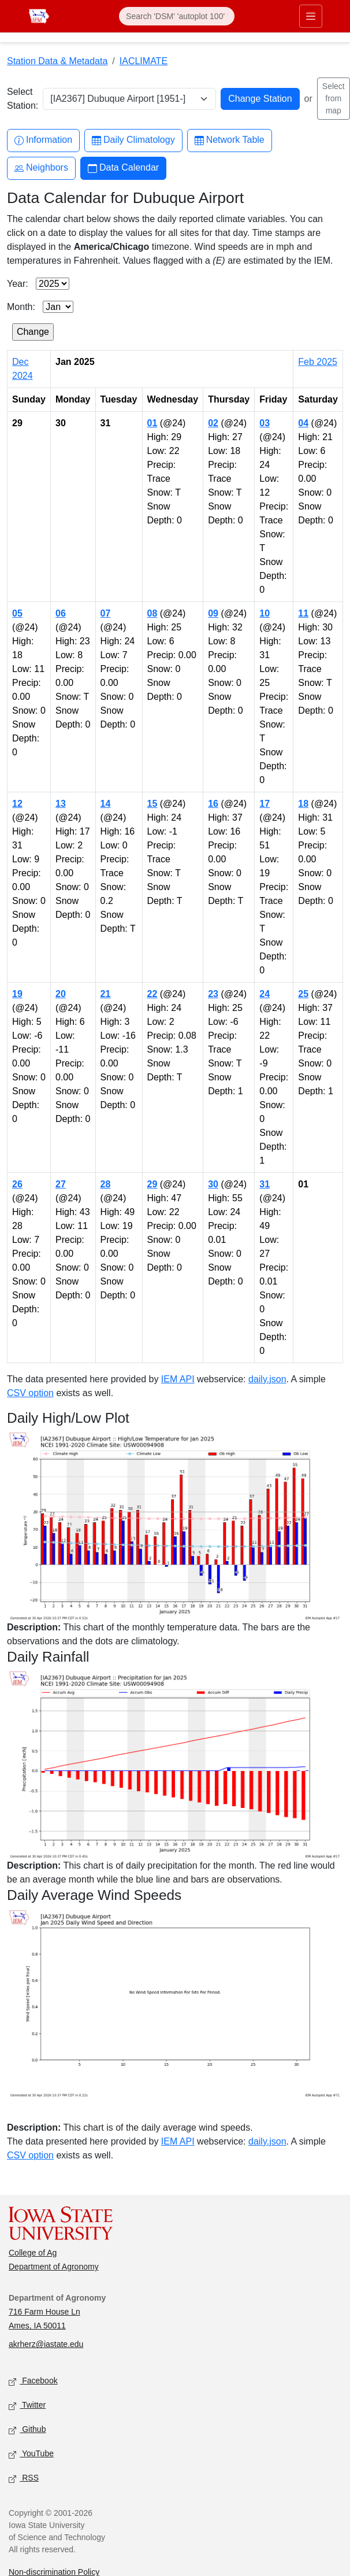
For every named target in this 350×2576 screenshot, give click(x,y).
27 (60, 1184)
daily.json (267, 1379)
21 (105, 994)
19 (17, 994)
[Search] (176, 16)
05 (17, 613)
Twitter (27, 2405)
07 (105, 613)
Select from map (333, 98)
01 (152, 423)
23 (213, 994)
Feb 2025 (317, 362)
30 (213, 1184)
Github (27, 2430)
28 (105, 1184)
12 (17, 804)
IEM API (178, 1379)
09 (213, 613)
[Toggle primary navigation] (310, 16)
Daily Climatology (133, 140)
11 (303, 613)
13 (60, 804)
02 (213, 423)
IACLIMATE (143, 61)
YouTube (31, 2454)
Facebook (33, 2381)
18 (303, 804)
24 (264, 994)
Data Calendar (123, 168)
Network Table (230, 140)
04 (303, 423)
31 (264, 1184)
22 (152, 994)
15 (152, 804)
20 (60, 994)
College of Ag (33, 2252)
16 (213, 804)
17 (264, 804)
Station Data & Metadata (57, 61)
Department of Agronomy (54, 2266)
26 (17, 1184)
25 (303, 994)
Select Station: (22, 98)
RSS (24, 2478)
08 (152, 613)
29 (152, 1184)
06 (60, 613)
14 (105, 804)
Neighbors (41, 168)
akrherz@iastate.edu (46, 2344)
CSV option (30, 1393)
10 (264, 613)
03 (264, 423)
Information (43, 140)
